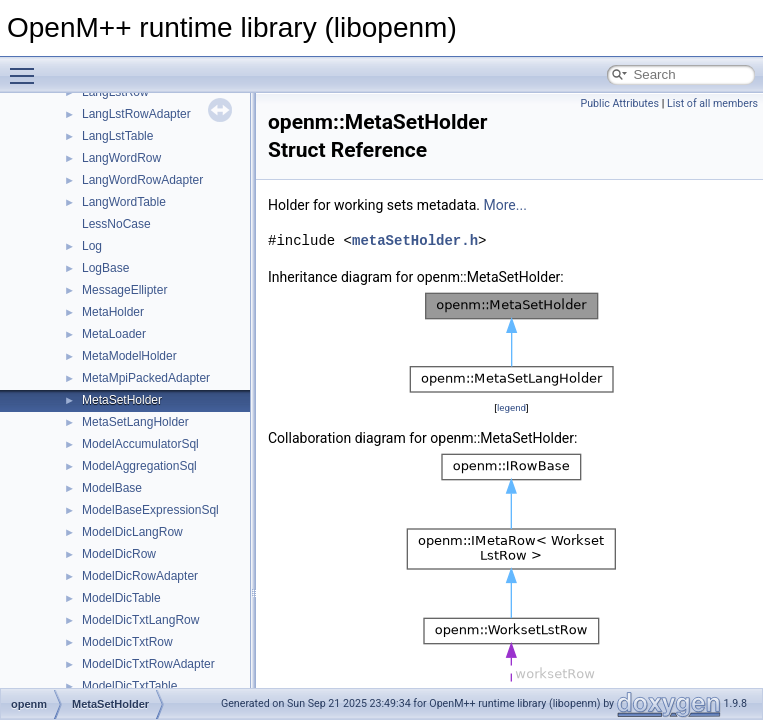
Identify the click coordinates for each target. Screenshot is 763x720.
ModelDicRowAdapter (140, 576)
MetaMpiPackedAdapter (146, 378)
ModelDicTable (121, 598)
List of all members (712, 103)
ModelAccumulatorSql (140, 444)
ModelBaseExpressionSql (150, 510)
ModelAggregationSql (139, 466)
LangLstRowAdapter (136, 114)
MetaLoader (114, 334)
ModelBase (112, 488)
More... (505, 205)
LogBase (105, 268)
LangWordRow (121, 158)
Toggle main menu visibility (27, 67)
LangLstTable (117, 136)
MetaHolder (113, 312)
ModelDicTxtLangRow (140, 620)
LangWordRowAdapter (142, 180)
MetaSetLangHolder (135, 422)
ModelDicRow (119, 554)
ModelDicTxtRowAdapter (148, 664)
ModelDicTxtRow (127, 642)
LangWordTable (124, 202)
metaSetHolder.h (415, 240)
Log (92, 246)
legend (511, 407)
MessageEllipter (124, 290)
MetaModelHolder (129, 356)
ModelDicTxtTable (129, 686)
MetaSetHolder (122, 400)
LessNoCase (116, 224)
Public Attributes (619, 103)
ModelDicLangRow (132, 532)
